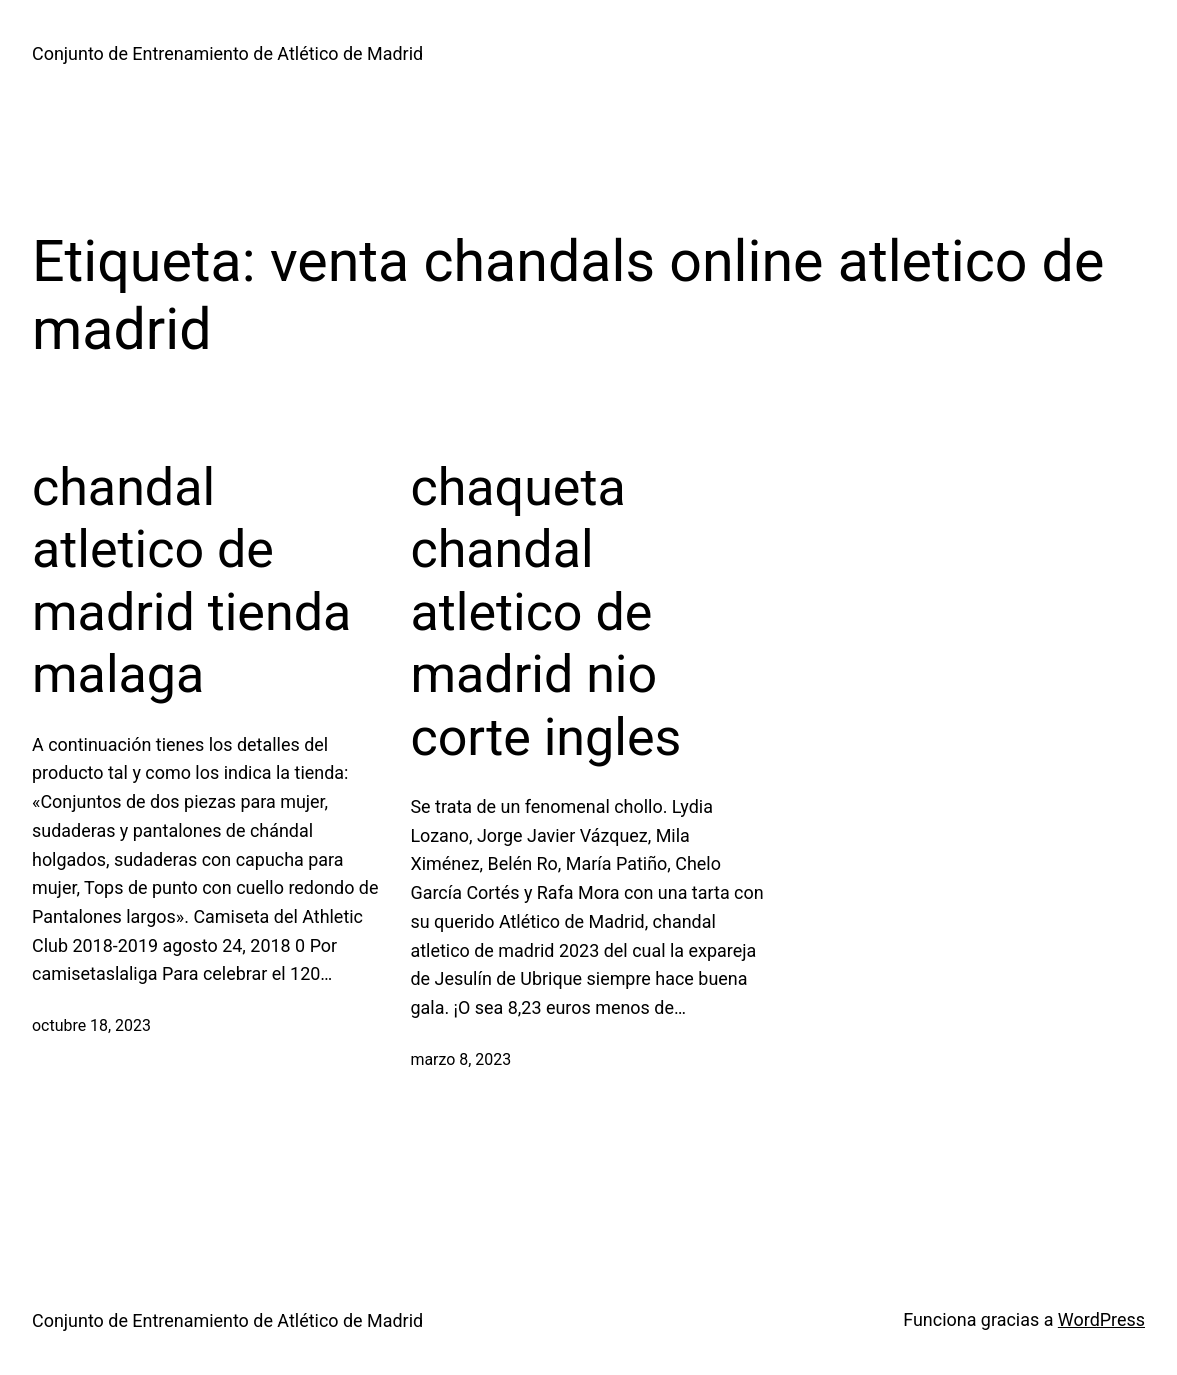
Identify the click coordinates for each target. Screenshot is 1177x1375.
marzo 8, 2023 (460, 1059)
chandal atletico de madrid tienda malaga (191, 581)
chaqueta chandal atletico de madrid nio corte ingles (545, 612)
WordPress (1101, 1319)
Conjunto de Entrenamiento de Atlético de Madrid (227, 53)
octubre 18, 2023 (91, 1025)
